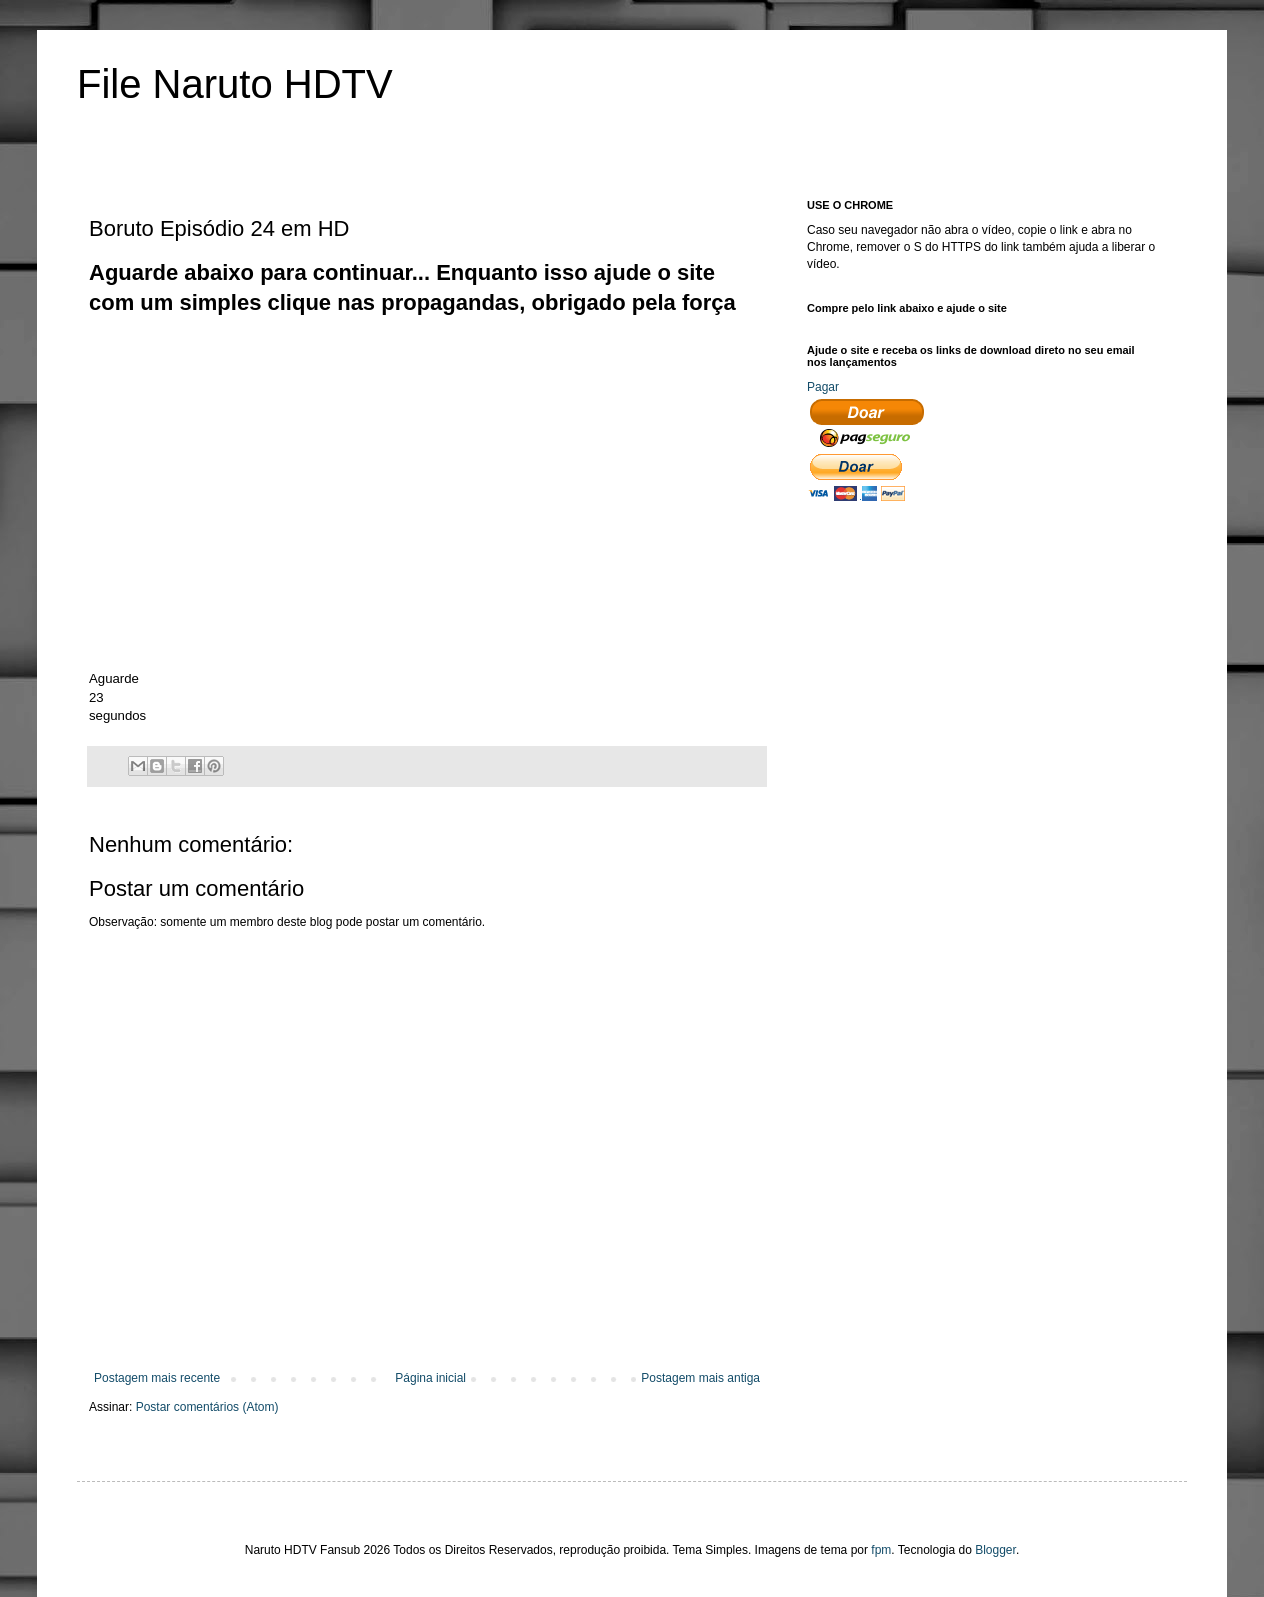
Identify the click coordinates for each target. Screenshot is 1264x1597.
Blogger (995, 1550)
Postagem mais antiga (700, 1378)
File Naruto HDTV (235, 84)
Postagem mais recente (157, 1378)
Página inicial (430, 1378)
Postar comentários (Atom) (207, 1407)
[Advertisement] (453, 364)
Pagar (823, 387)
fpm (881, 1550)
